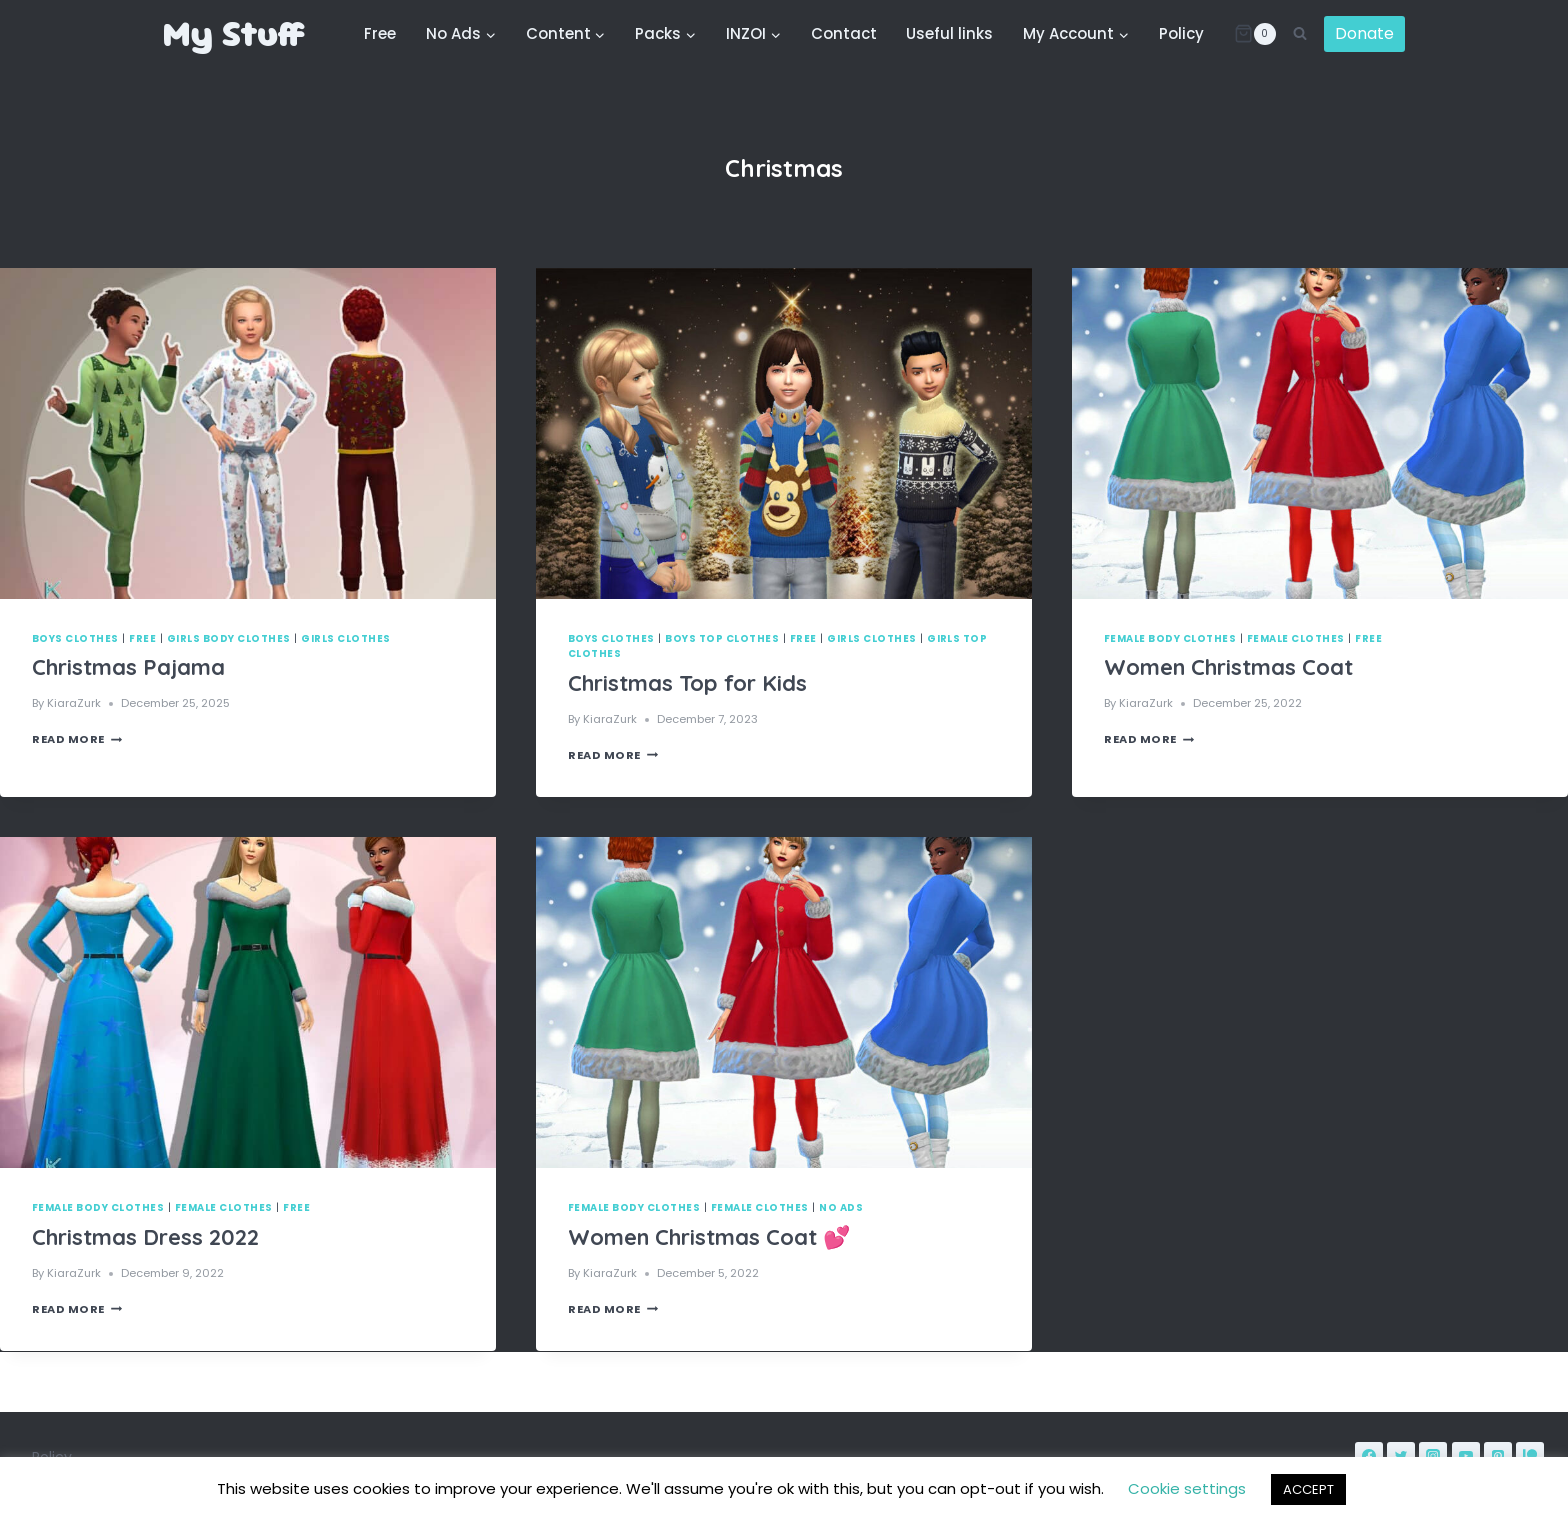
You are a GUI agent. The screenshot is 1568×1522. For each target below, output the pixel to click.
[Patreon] (1530, 1456)
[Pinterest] (1498, 1456)
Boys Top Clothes (722, 638)
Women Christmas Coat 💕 (709, 1237)
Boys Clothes (75, 638)
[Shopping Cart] (1255, 34)
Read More (77, 739)
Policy (1181, 33)
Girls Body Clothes (229, 638)
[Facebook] (1369, 1456)
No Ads (841, 1207)
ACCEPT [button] (1308, 1489)
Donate (1364, 33)
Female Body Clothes (1170, 638)
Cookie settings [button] (1187, 1488)
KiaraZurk (74, 703)
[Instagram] (1433, 1456)
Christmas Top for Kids (687, 683)
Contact (844, 33)
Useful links (949, 33)
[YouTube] (1466, 1456)
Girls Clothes (345, 638)
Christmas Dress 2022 (145, 1237)
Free (380, 33)
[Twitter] (1401, 1456)
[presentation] (248, 433)
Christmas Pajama (128, 667)
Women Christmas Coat (1228, 667)
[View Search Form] (1300, 34)
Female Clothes (1296, 638)
